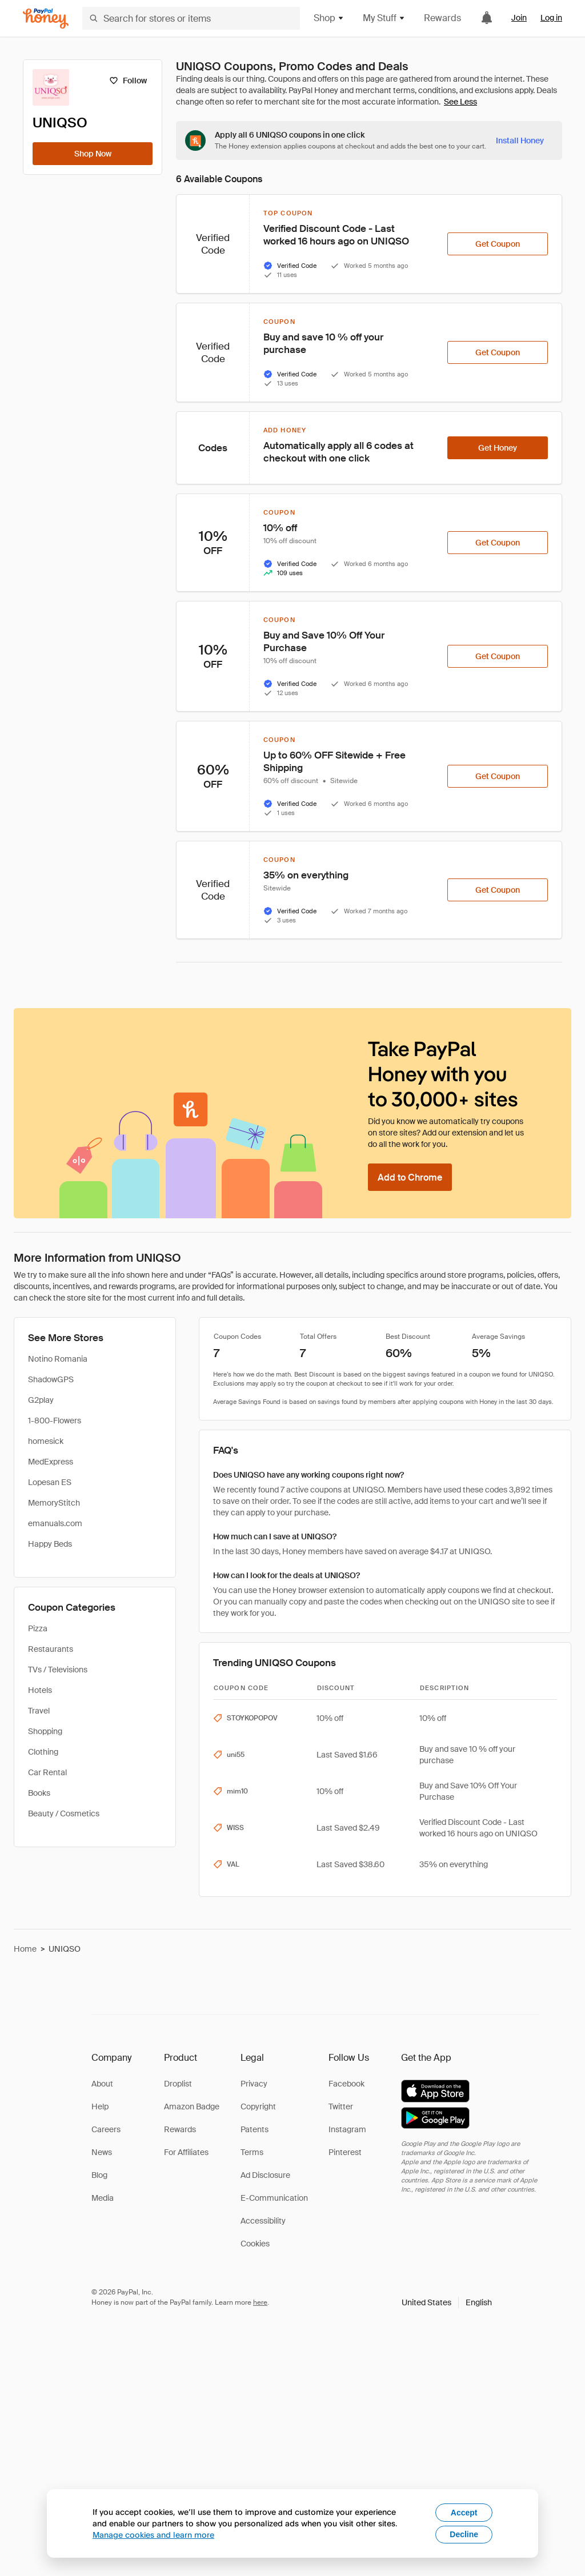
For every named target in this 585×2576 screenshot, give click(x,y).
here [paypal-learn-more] (260, 2302)
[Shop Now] (93, 153)
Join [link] (519, 18)
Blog (99, 2175)
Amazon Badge (191, 2106)
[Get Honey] (497, 447)
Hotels (40, 1690)
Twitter (340, 2106)
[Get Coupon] (497, 243)
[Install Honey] (520, 140)
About (102, 2084)
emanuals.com (55, 1523)
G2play (41, 1400)
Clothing (43, 1752)
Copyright (258, 2106)
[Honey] (46, 19)
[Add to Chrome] (410, 1177)
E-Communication (274, 2198)
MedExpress (50, 1461)
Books (39, 1793)
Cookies (255, 2243)
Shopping (45, 1731)
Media (102, 2198)
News (101, 2152)
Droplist (178, 2084)
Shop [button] (329, 18)
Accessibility (263, 2221)
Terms (252, 2152)
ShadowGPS (51, 1379)
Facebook (346, 2084)
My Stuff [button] (384, 18)
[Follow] (128, 80)
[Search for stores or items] (191, 18)
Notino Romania (57, 1359)
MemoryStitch (54, 1503)
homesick (45, 1441)
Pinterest (345, 2152)
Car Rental (47, 1772)
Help (100, 2106)
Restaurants (50, 1649)
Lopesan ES (49, 1482)
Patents (255, 2129)
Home (25, 1949)
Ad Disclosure (265, 2175)
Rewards (442, 18)
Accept (464, 2512)
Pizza (37, 1628)
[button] (447, 2302)
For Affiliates (186, 2152)
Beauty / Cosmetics (63, 1813)
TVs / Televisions (57, 1669)
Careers (106, 2129)
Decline (464, 2534)
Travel (39, 1711)
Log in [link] (551, 18)
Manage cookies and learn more (153, 2534)
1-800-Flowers (54, 1420)
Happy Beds (50, 1544)
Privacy (254, 2084)
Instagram (347, 2129)
